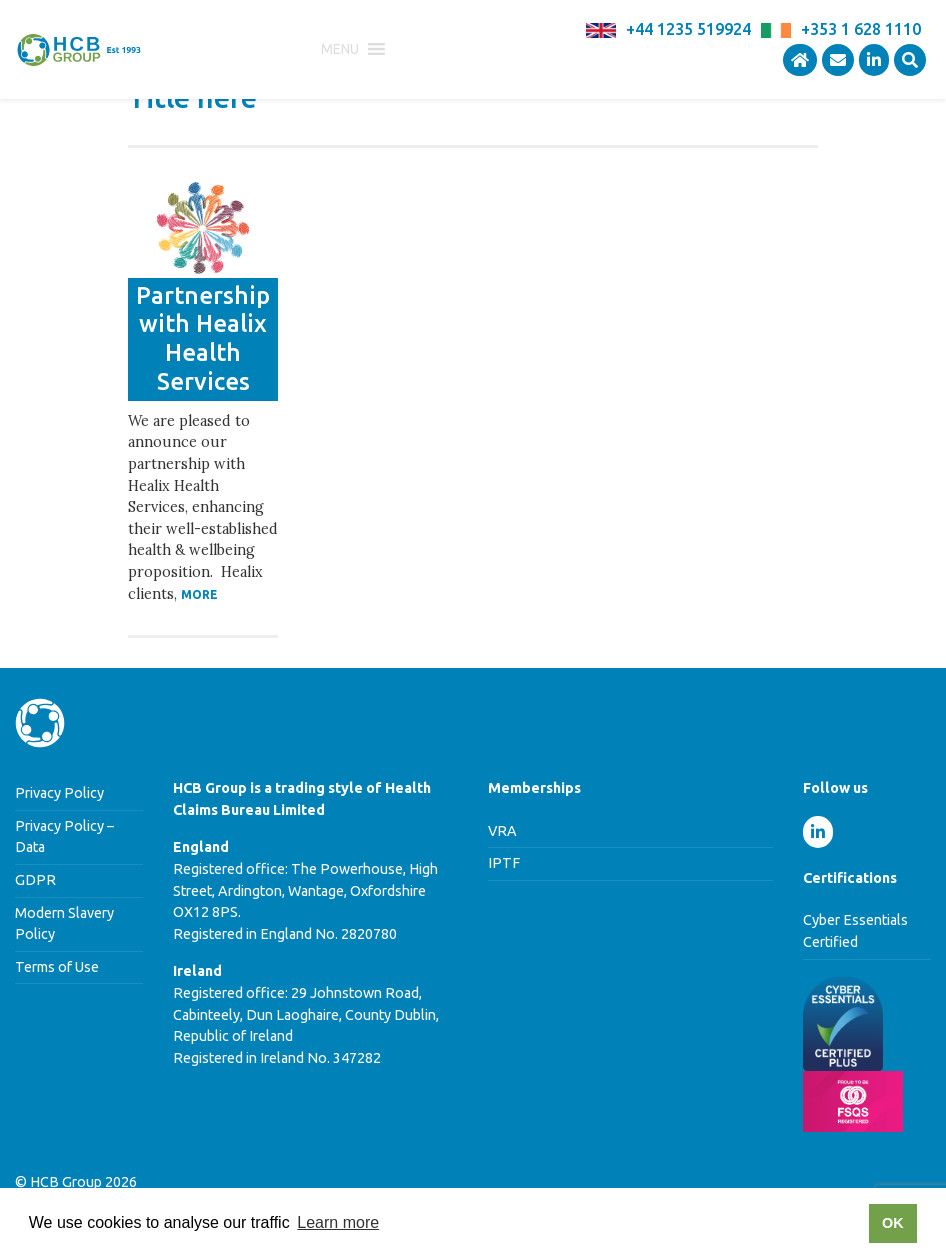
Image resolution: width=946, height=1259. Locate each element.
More (199, 594)
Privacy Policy (59, 793)
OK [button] (893, 1223)
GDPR (35, 880)
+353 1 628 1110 (861, 29)
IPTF (504, 863)
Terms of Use (57, 967)
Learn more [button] (338, 1222)
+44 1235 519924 (688, 29)
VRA (502, 831)
